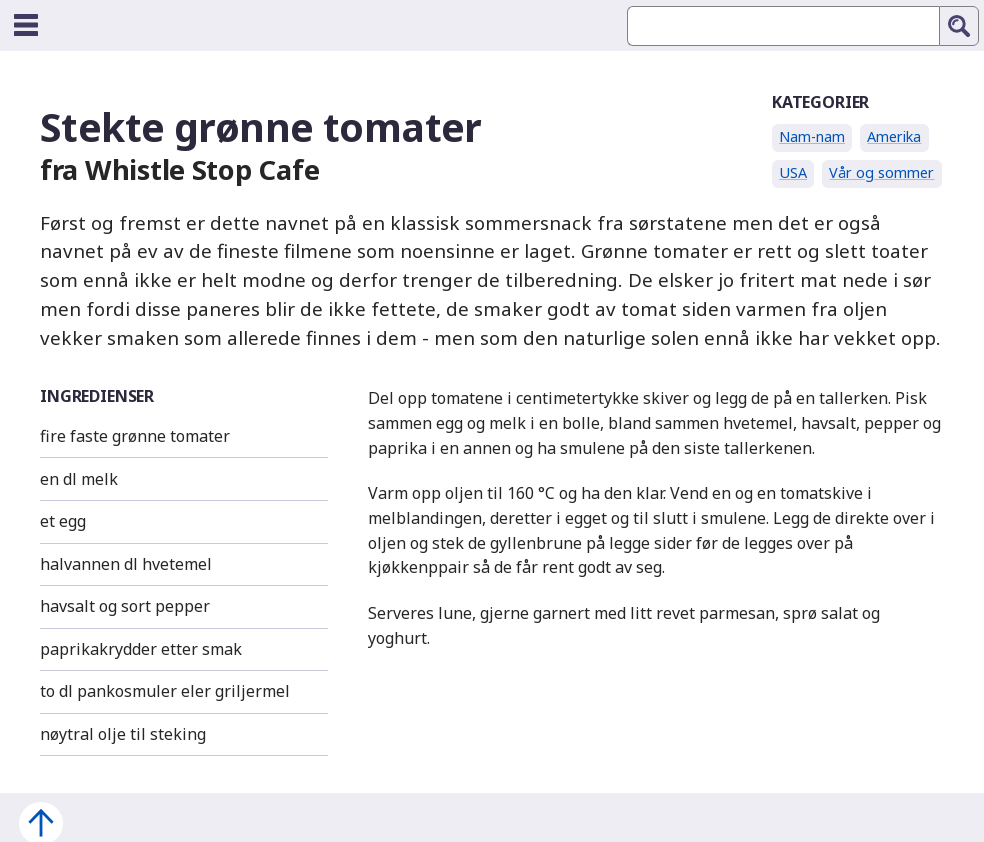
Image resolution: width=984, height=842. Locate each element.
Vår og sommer (881, 172)
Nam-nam (812, 136)
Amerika (894, 136)
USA (793, 172)
